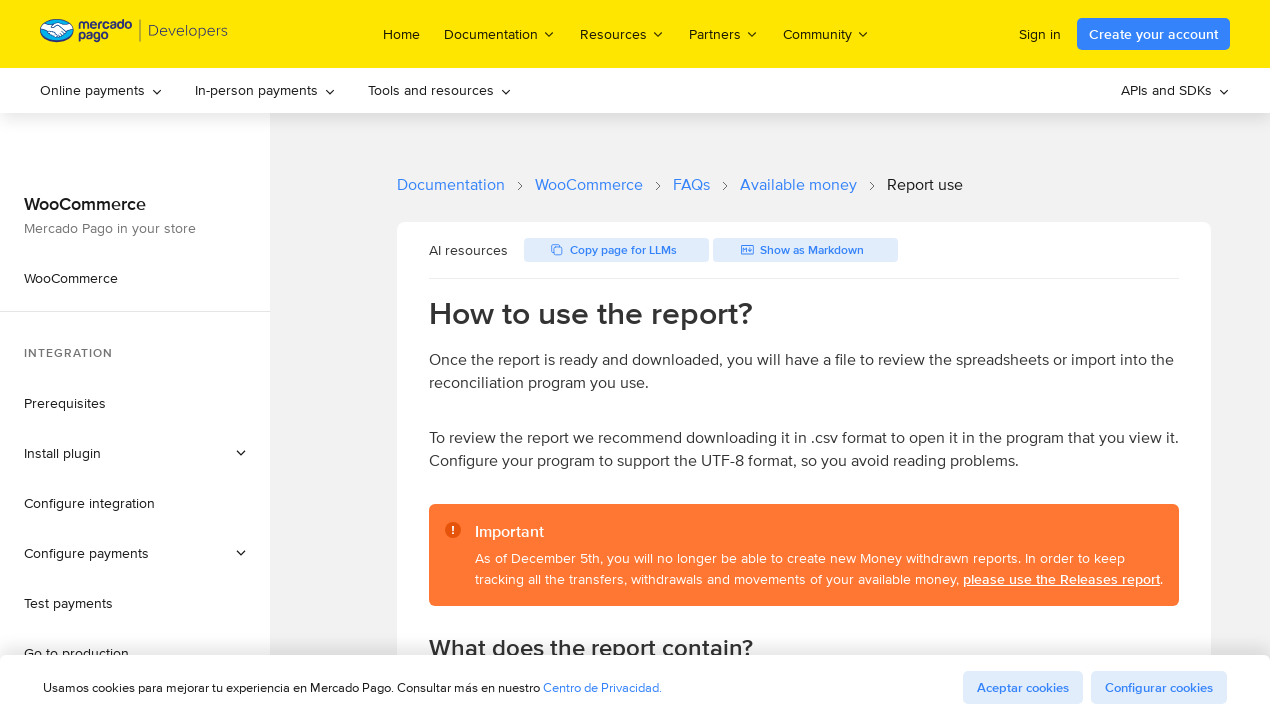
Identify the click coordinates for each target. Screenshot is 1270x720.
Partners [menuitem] (724, 33)
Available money (798, 184)
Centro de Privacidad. (602, 687)
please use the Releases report (1061, 579)
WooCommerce (589, 184)
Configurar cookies (1159, 687)
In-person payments (265, 90)
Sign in (1040, 34)
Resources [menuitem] (622, 33)
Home (401, 34)
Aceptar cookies (1023, 687)
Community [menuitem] (826, 33)
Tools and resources (440, 90)
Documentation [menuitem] (500, 33)
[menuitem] (101, 90)
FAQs (691, 184)
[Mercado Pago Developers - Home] (134, 34)
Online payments (101, 90)
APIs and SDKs (1175, 90)
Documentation (451, 184)
